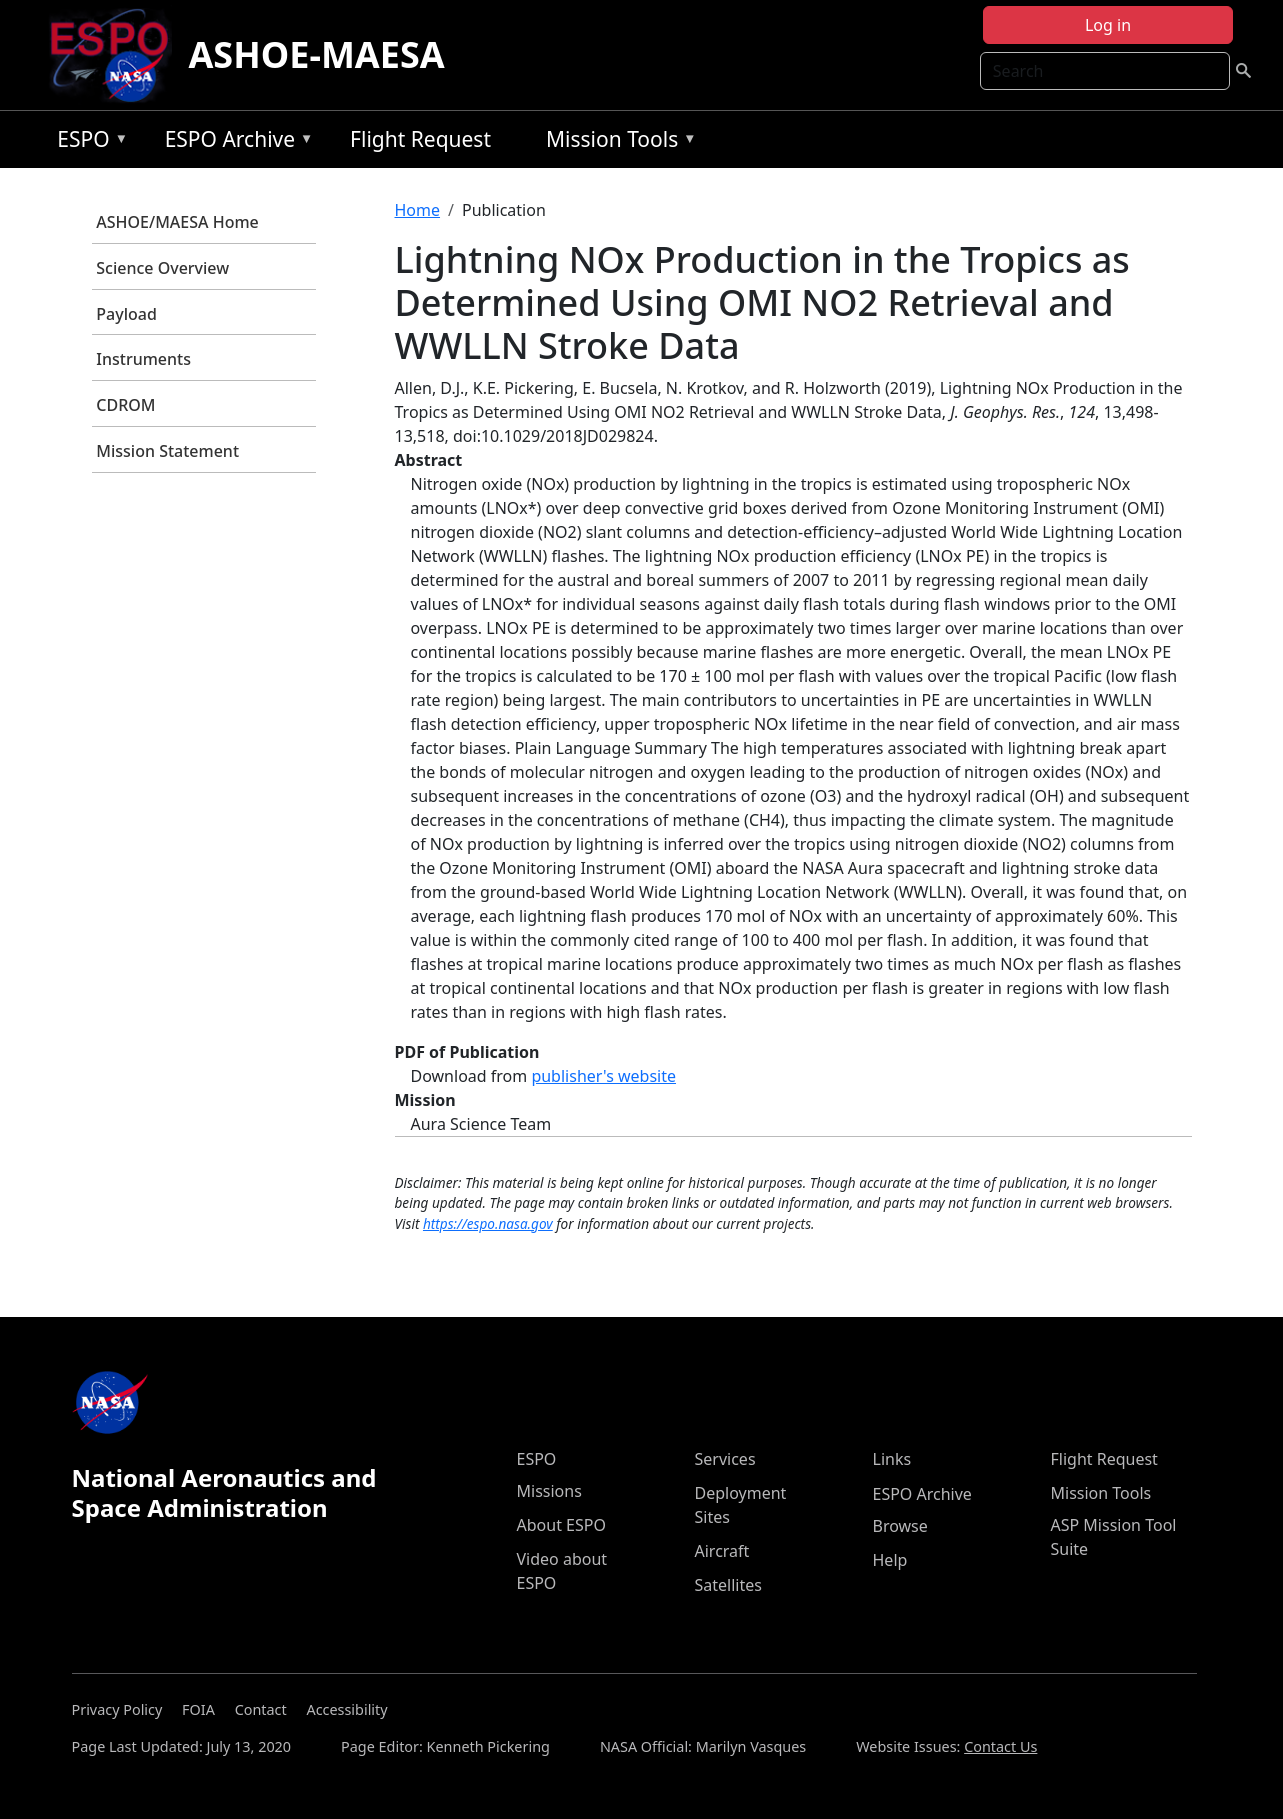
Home (418, 210)
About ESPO (561, 1525)
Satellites (728, 1585)
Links (892, 1459)
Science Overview (162, 268)
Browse (900, 1526)
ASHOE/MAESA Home (177, 222)
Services (725, 1459)
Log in (1108, 25)
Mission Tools (616, 142)
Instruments (143, 359)
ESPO (87, 142)
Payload (126, 314)
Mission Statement (167, 451)
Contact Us (1000, 1746)
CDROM (125, 405)
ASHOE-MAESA (316, 54)
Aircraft (722, 1551)
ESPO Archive (234, 142)
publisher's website (603, 1076)
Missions (549, 1491)
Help (890, 1560)
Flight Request (420, 139)
